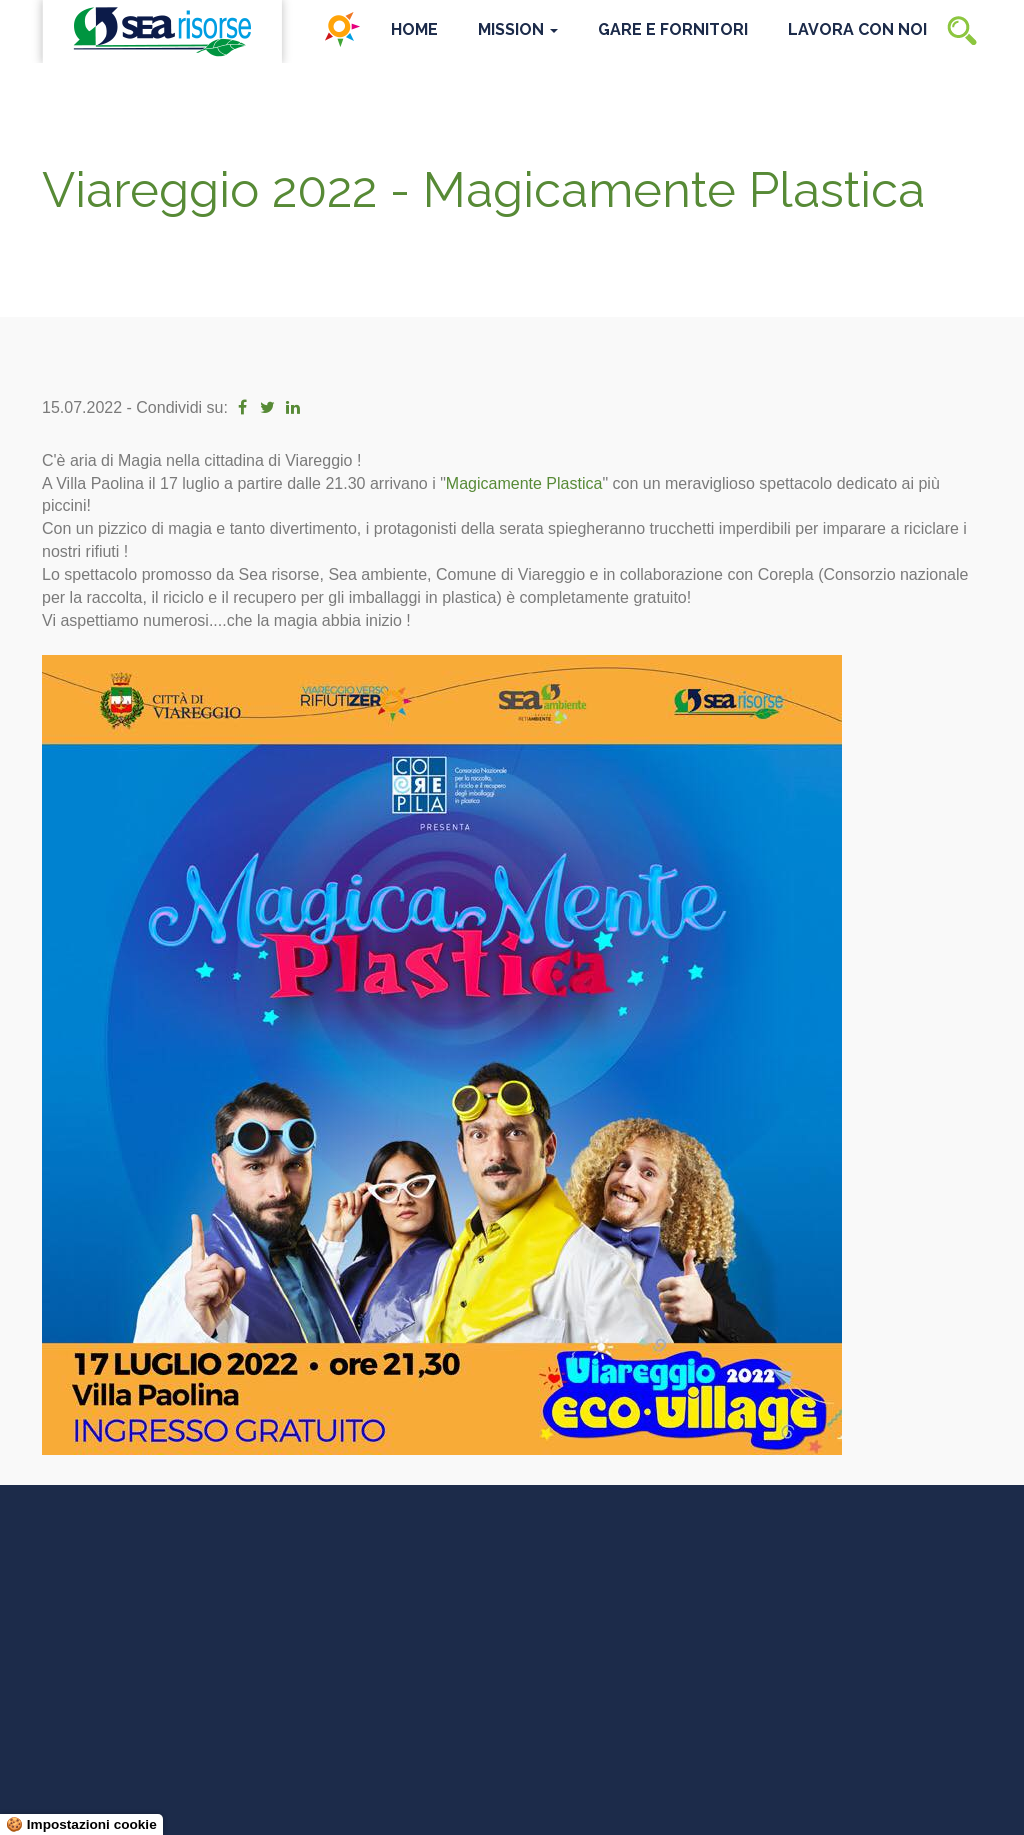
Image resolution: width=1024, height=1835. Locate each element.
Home (414, 29)
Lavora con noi (857, 29)
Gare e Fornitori (673, 29)
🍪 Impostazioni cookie (81, 1824)
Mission (518, 29)
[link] (524, 483)
